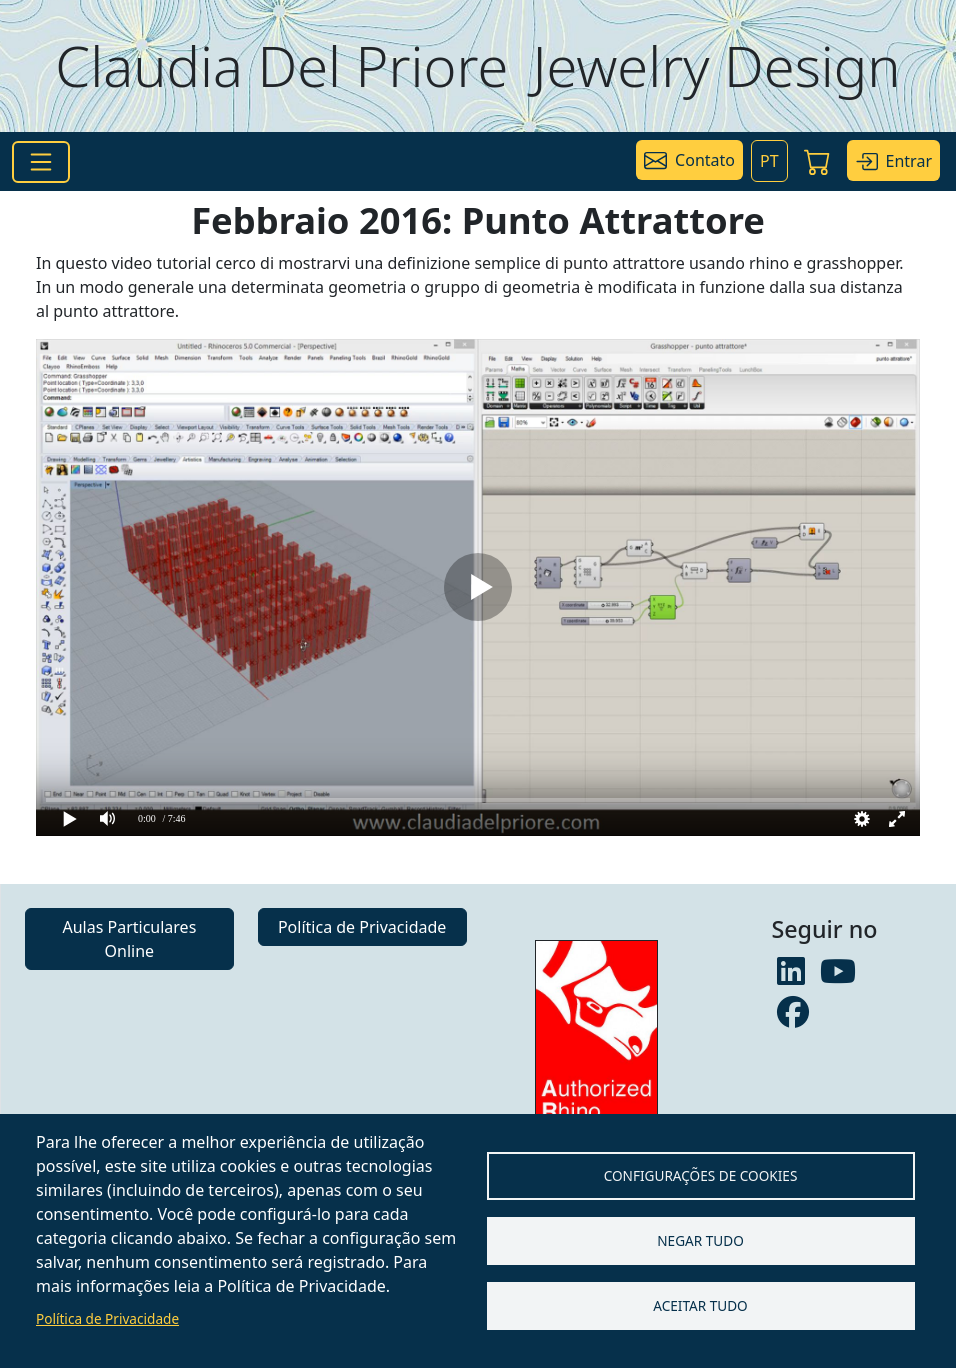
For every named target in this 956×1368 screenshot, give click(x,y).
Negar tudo (700, 1240)
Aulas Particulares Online (129, 939)
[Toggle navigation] (41, 162)
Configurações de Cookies (701, 1175)
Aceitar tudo (700, 1305)
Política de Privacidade (107, 1318)
